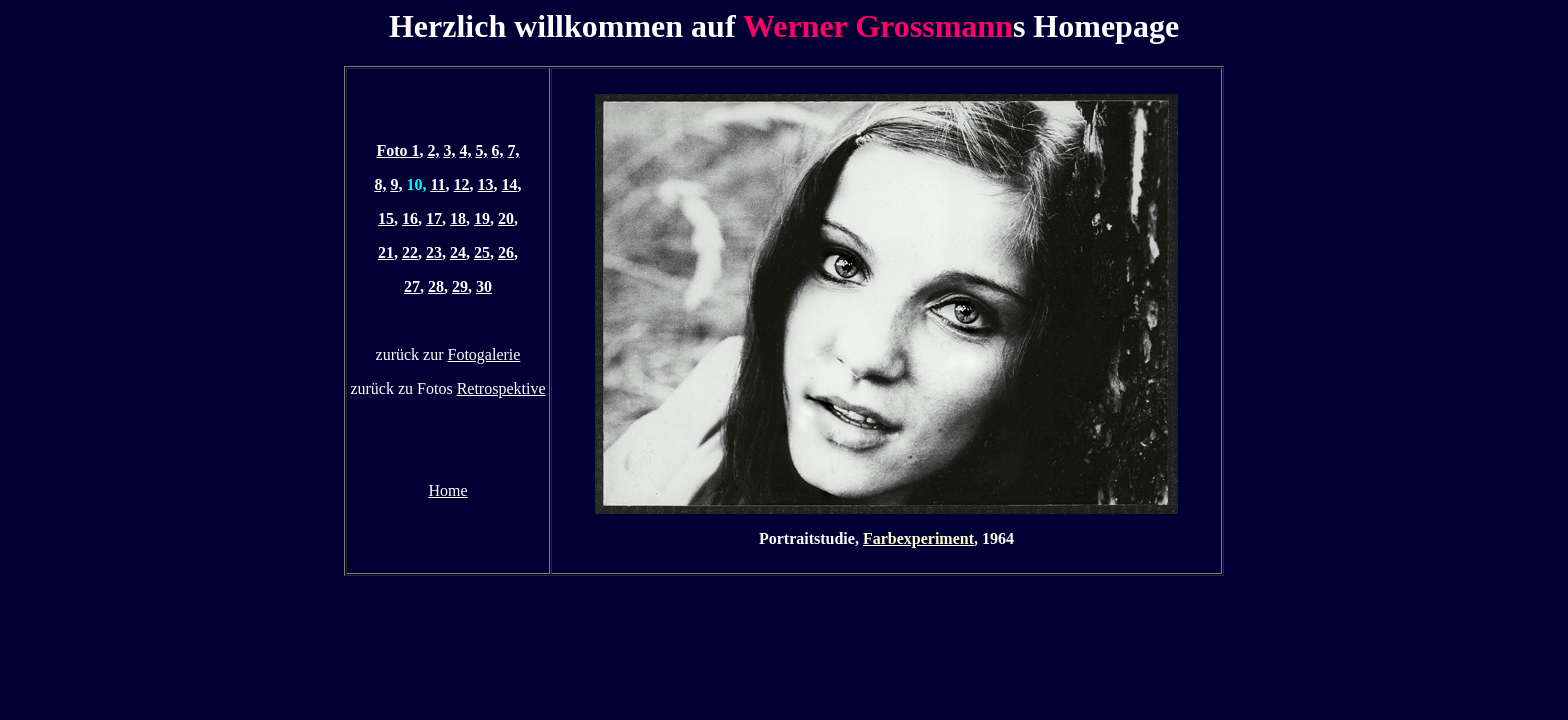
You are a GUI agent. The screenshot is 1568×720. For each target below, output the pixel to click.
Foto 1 (397, 150)
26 (506, 252)
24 (458, 252)
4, (466, 150)
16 (410, 218)
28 (436, 286)
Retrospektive (501, 388)
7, (514, 150)
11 (437, 184)
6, (498, 150)
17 (434, 218)
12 (462, 184)
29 (460, 286)
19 (482, 218)
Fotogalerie (484, 354)
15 (386, 218)
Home (447, 490)
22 (410, 252)
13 (486, 184)
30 (484, 286)
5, (482, 150)
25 (482, 252)
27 (412, 286)
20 (506, 218)
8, (380, 184)
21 (386, 252)
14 (510, 184)
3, (450, 150)
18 (458, 218)
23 (434, 252)
